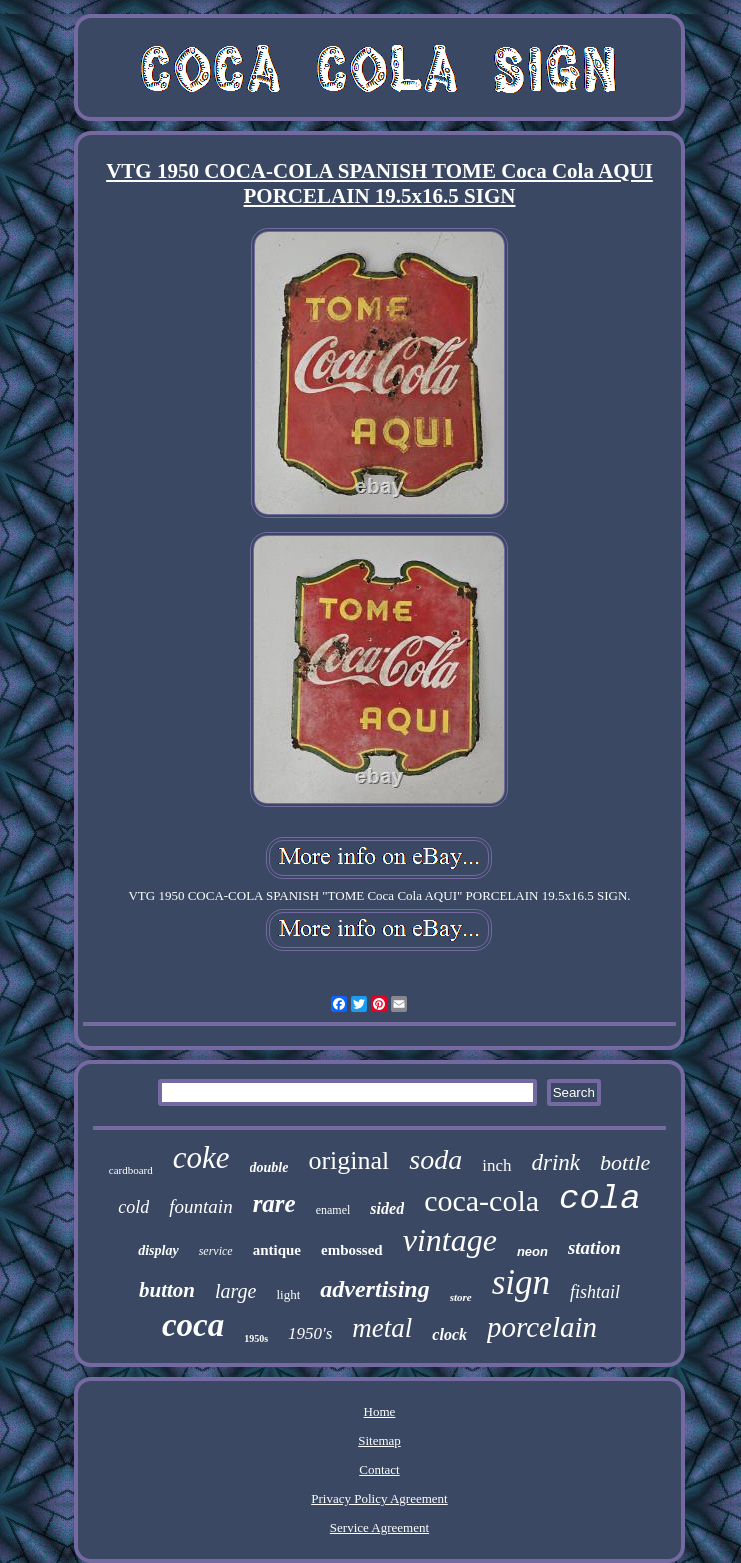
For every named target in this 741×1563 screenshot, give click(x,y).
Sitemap (379, 1440)
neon (532, 1251)
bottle (625, 1162)
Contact (379, 1469)
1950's (310, 1333)
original (348, 1160)
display (158, 1250)
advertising (374, 1289)
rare (274, 1203)
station (594, 1247)
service (216, 1251)
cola (600, 1199)
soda (435, 1159)
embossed (352, 1250)
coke (201, 1157)
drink (556, 1162)
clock (449, 1334)
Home (380, 1411)
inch (496, 1165)
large (235, 1291)
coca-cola (481, 1200)
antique (277, 1250)
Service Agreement (379, 1527)
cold (133, 1207)
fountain (200, 1206)
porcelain (542, 1327)
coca (193, 1325)
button (167, 1290)
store (461, 1297)
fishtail (595, 1292)
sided (387, 1208)
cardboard (131, 1170)
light (288, 1294)
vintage (450, 1240)
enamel (333, 1210)
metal (382, 1328)
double (269, 1167)
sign (521, 1282)
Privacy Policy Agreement (379, 1498)
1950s (256, 1338)
